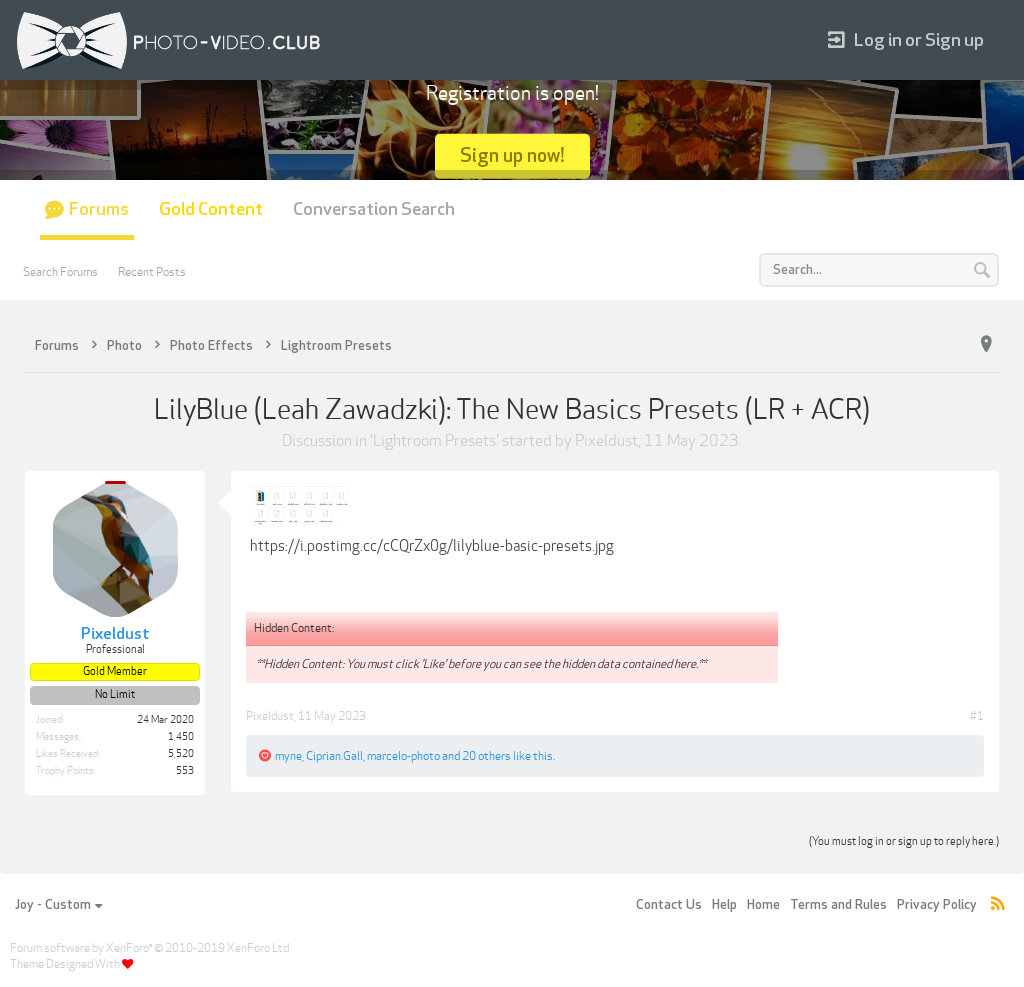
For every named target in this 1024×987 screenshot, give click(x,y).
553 (185, 771)
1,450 (181, 737)
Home (763, 905)
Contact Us (669, 905)
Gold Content (211, 209)
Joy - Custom (58, 905)
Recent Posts (152, 272)
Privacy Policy (937, 905)
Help (724, 905)
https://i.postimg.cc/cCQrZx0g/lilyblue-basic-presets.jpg (432, 546)
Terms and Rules (838, 905)
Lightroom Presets (434, 441)
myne (288, 756)
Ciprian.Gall (334, 756)
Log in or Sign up (906, 40)
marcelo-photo (403, 756)
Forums (99, 209)
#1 (977, 716)
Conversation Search (374, 209)
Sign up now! (512, 155)
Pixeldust (606, 441)
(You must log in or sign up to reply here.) (904, 841)
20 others (486, 756)
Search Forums (60, 272)
